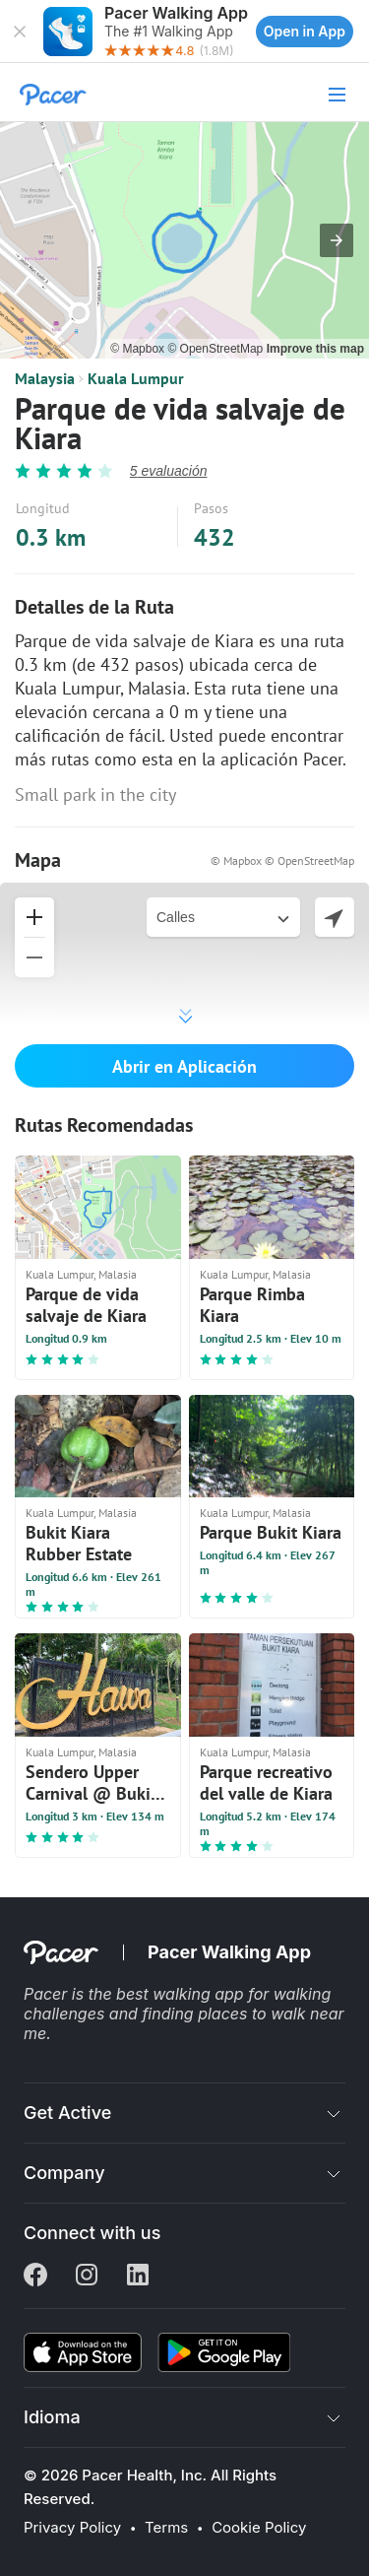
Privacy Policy (72, 2528)
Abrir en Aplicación (184, 1066)
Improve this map (315, 349)
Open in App (304, 31)
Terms (166, 2528)
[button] (19, 31)
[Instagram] (86, 2276)
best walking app (182, 1994)
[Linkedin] (138, 2276)
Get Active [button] (67, 2112)
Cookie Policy (259, 2528)
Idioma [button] (52, 2417)
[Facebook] (35, 2276)
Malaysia (45, 378)
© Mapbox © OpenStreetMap (282, 860)
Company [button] (64, 2172)
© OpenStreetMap (216, 349)
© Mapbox (138, 349)
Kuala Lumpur (136, 378)
